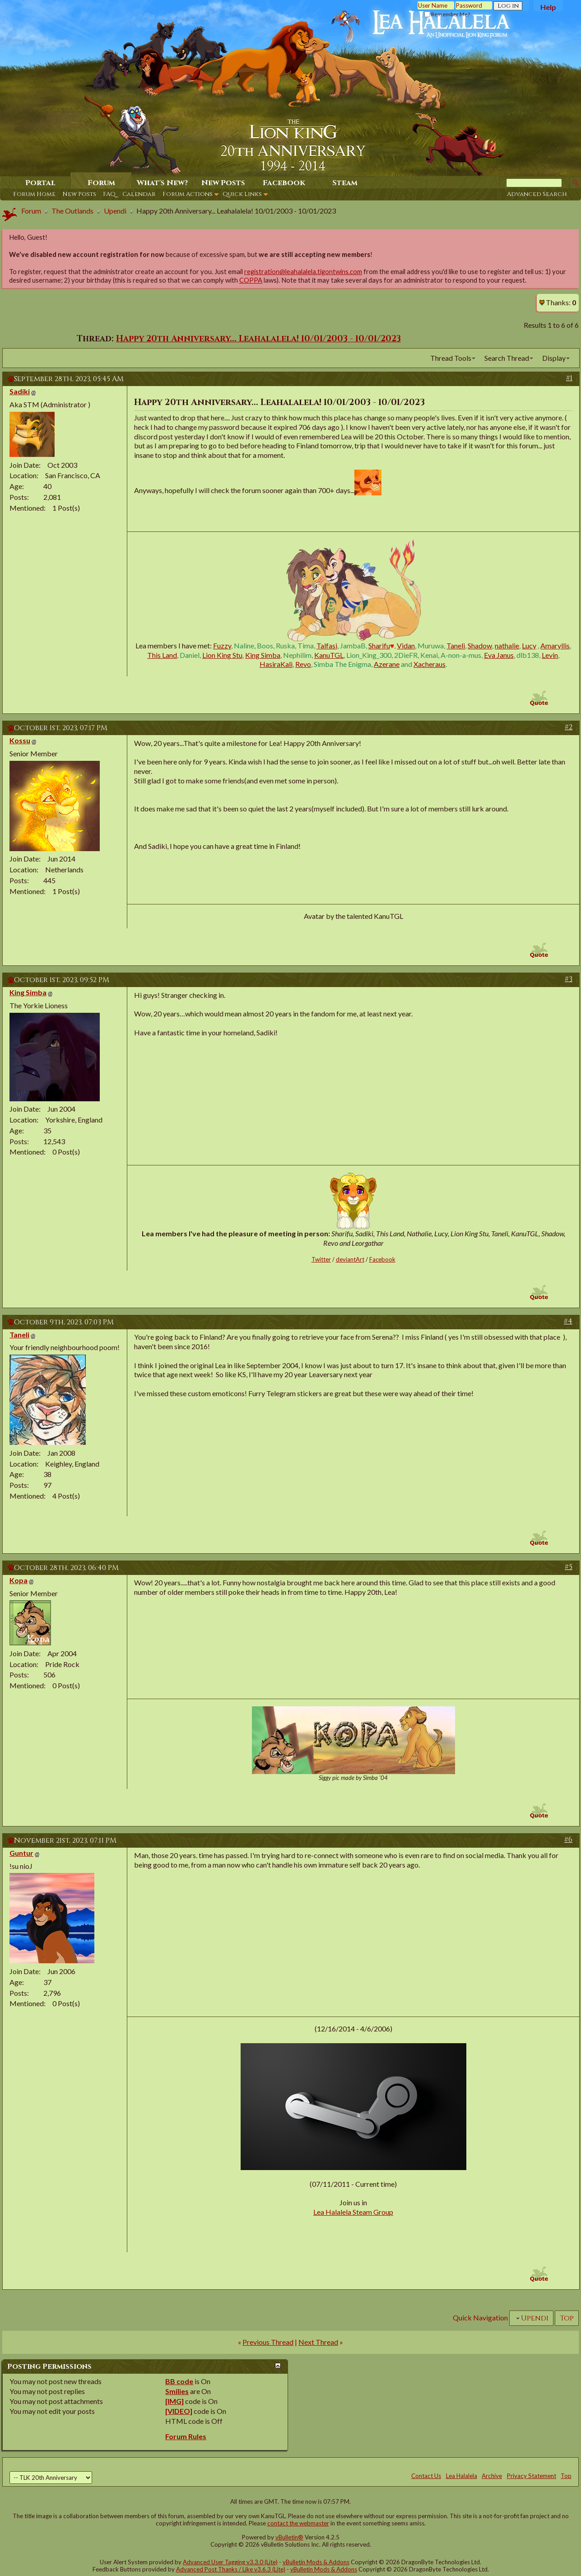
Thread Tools (450, 358)
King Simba (262, 655)
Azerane (387, 664)
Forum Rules (185, 2436)
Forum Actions (188, 194)
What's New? (162, 183)
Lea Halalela (461, 2475)
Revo (303, 664)
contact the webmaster (298, 2523)
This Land (162, 655)
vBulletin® (289, 2537)
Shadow (480, 645)
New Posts (79, 194)
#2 (568, 727)
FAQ (109, 194)
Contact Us (426, 2475)
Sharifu (379, 645)
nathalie (507, 645)
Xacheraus (430, 664)
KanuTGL (329, 655)
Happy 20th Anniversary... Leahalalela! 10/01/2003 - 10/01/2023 (258, 339)
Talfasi (326, 645)
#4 (568, 1321)
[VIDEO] (178, 2411)
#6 (568, 1840)
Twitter (321, 1259)
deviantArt (350, 1259)
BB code (179, 2381)
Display (554, 358)
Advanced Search (537, 194)
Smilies (177, 2391)
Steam (345, 183)
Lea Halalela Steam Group (353, 2212)
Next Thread (318, 2342)
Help (548, 7)
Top (567, 2318)
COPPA (250, 280)
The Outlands (72, 210)
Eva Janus (499, 655)
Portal (40, 183)
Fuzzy (222, 645)
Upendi (115, 210)
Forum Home (34, 194)
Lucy (529, 645)
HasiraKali (276, 664)
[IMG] (174, 2401)
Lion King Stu (222, 655)
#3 (568, 979)
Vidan (406, 645)
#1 (569, 378)
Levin (550, 655)
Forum (101, 183)
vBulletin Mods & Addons (316, 2562)
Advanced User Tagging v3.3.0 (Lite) (230, 2562)
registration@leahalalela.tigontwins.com (303, 271)
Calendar (139, 194)
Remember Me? (447, 14)
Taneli (455, 645)
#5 (568, 1567)
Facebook (284, 183)
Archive (492, 2475)
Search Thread (506, 358)
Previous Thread (267, 2342)
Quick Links (242, 194)
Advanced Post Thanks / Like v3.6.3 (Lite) (230, 2569)
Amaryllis (555, 645)
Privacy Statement (531, 2475)
